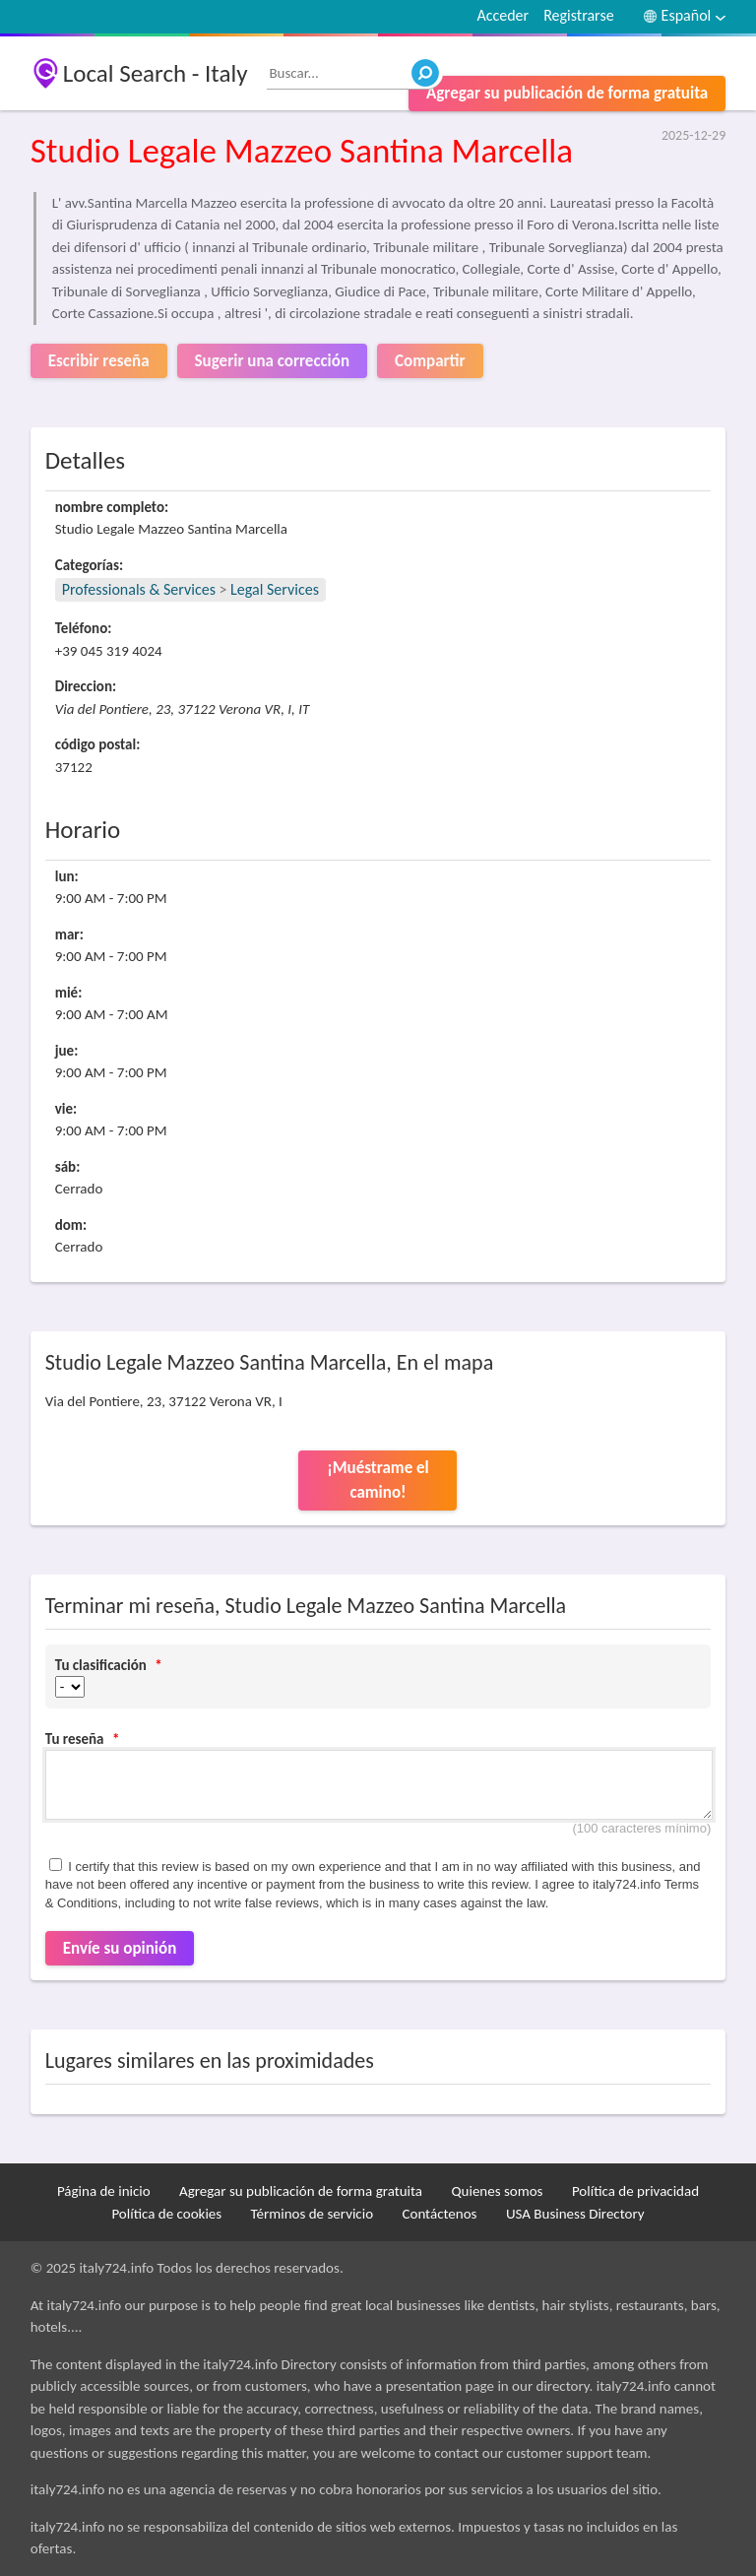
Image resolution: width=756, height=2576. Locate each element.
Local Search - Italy (155, 73)
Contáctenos (439, 2213)
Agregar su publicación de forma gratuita (567, 93)
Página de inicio (104, 2191)
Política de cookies (166, 2213)
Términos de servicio (312, 2213)
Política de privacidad (635, 2191)
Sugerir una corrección (272, 361)
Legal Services (274, 589)
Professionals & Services (139, 589)
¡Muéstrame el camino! (378, 1480)
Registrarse (578, 15)
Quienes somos (496, 2191)
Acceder (502, 15)
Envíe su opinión (120, 1948)
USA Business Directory (575, 2213)
